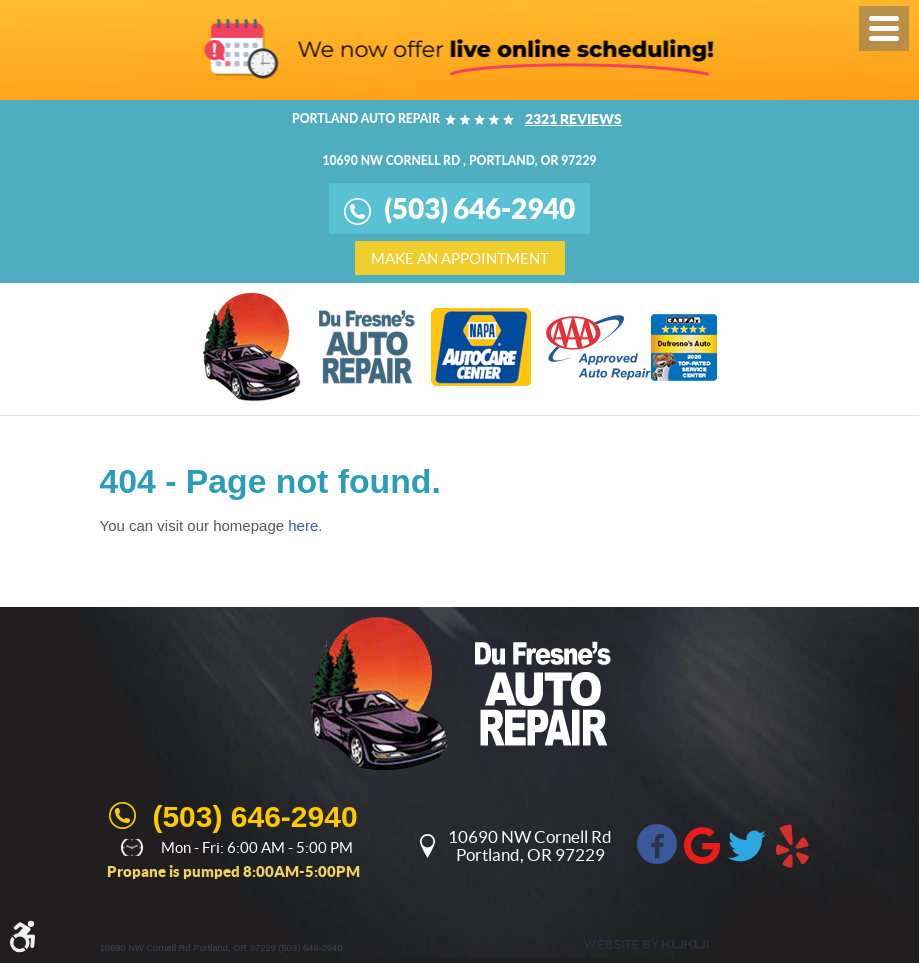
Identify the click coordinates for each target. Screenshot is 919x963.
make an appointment (460, 258)
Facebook (657, 844)
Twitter (747, 844)
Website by (646, 944)
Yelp (792, 844)
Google (702, 844)
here (303, 525)
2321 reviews (573, 119)
